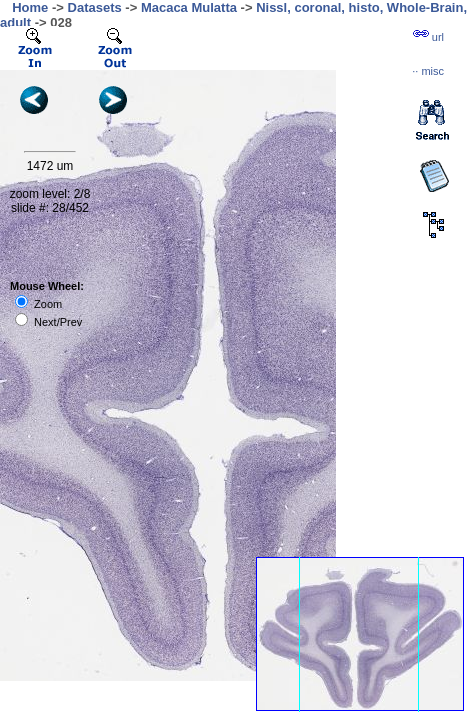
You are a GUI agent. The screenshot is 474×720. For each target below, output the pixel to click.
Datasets (95, 7)
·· (428, 71)
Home (30, 7)
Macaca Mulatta (189, 7)
